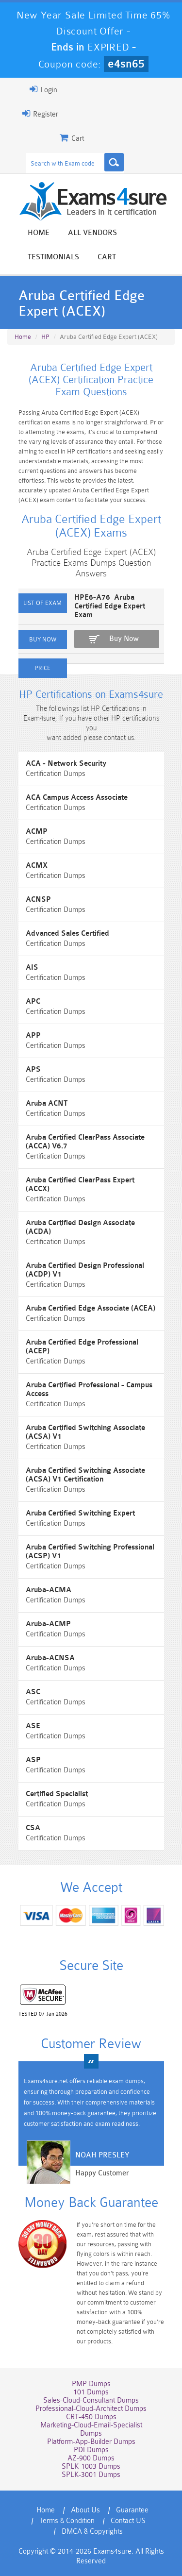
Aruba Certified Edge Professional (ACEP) (82, 1346)
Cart (107, 257)
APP (33, 1035)
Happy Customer (102, 2173)
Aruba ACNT (46, 1103)
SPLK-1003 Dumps (91, 2466)
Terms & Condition (67, 2521)
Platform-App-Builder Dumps (91, 2442)
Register (40, 113)
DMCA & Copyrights (92, 2531)
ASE (33, 1726)
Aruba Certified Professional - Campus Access (89, 1389)
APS (33, 1069)
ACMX (37, 865)
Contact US (128, 2521)
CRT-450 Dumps (91, 2417)
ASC (33, 1692)
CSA (33, 1828)
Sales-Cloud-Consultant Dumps (91, 2400)
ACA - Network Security (66, 763)
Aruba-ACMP (48, 1624)
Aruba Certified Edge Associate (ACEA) (90, 1308)
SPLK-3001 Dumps (91, 2475)
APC (33, 1001)
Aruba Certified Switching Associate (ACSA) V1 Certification (85, 1474)
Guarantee (132, 2510)
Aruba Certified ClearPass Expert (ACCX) (80, 1184)
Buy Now (124, 639)
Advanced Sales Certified (67, 933)
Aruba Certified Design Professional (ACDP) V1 (85, 1270)
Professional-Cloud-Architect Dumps (91, 2409)
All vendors (92, 233)
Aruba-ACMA (48, 1590)
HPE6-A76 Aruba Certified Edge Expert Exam (109, 606)
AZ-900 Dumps (91, 2458)
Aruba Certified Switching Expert (80, 1513)
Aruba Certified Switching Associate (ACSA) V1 (85, 1432)
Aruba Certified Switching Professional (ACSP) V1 (90, 1551)
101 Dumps (91, 2392)
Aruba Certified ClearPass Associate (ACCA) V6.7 (85, 1141)
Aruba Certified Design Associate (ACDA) (80, 1227)
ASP (33, 1760)
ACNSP (38, 899)
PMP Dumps (91, 2384)
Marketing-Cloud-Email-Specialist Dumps (91, 2429)
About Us (85, 2510)
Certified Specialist (57, 1794)
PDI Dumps (91, 2450)
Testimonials (53, 257)
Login (43, 89)
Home (39, 233)
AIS (32, 967)
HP (45, 336)
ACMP (37, 831)
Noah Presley (102, 2155)
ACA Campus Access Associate (77, 797)
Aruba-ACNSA (50, 1658)
